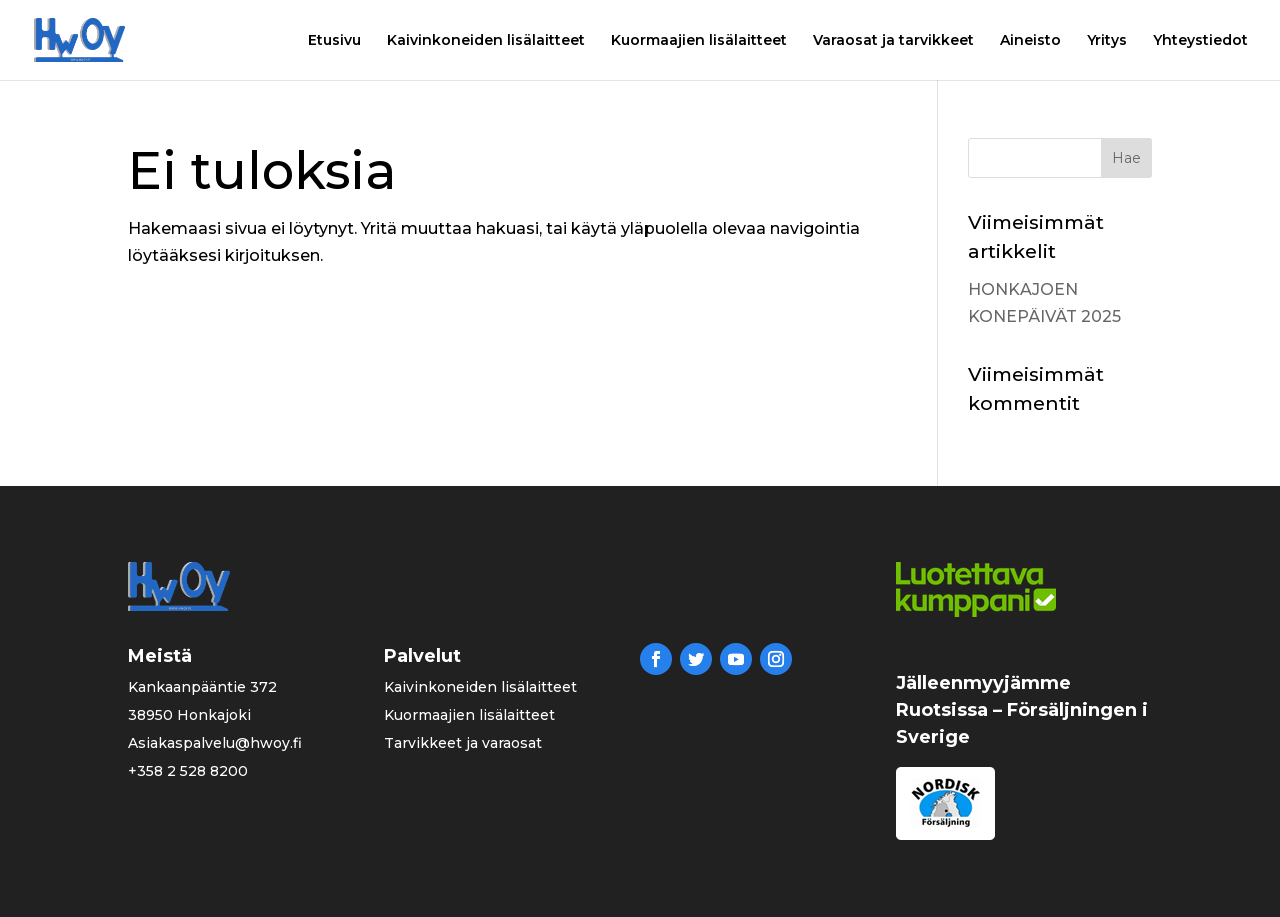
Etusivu (334, 41)
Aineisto (1030, 41)
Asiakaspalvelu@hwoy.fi (215, 743)
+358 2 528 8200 (188, 771)
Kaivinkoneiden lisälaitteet (486, 41)
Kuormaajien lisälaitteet (699, 41)
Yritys (1107, 41)
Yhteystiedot (1200, 41)
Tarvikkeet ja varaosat (463, 743)
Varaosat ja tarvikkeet (893, 41)
